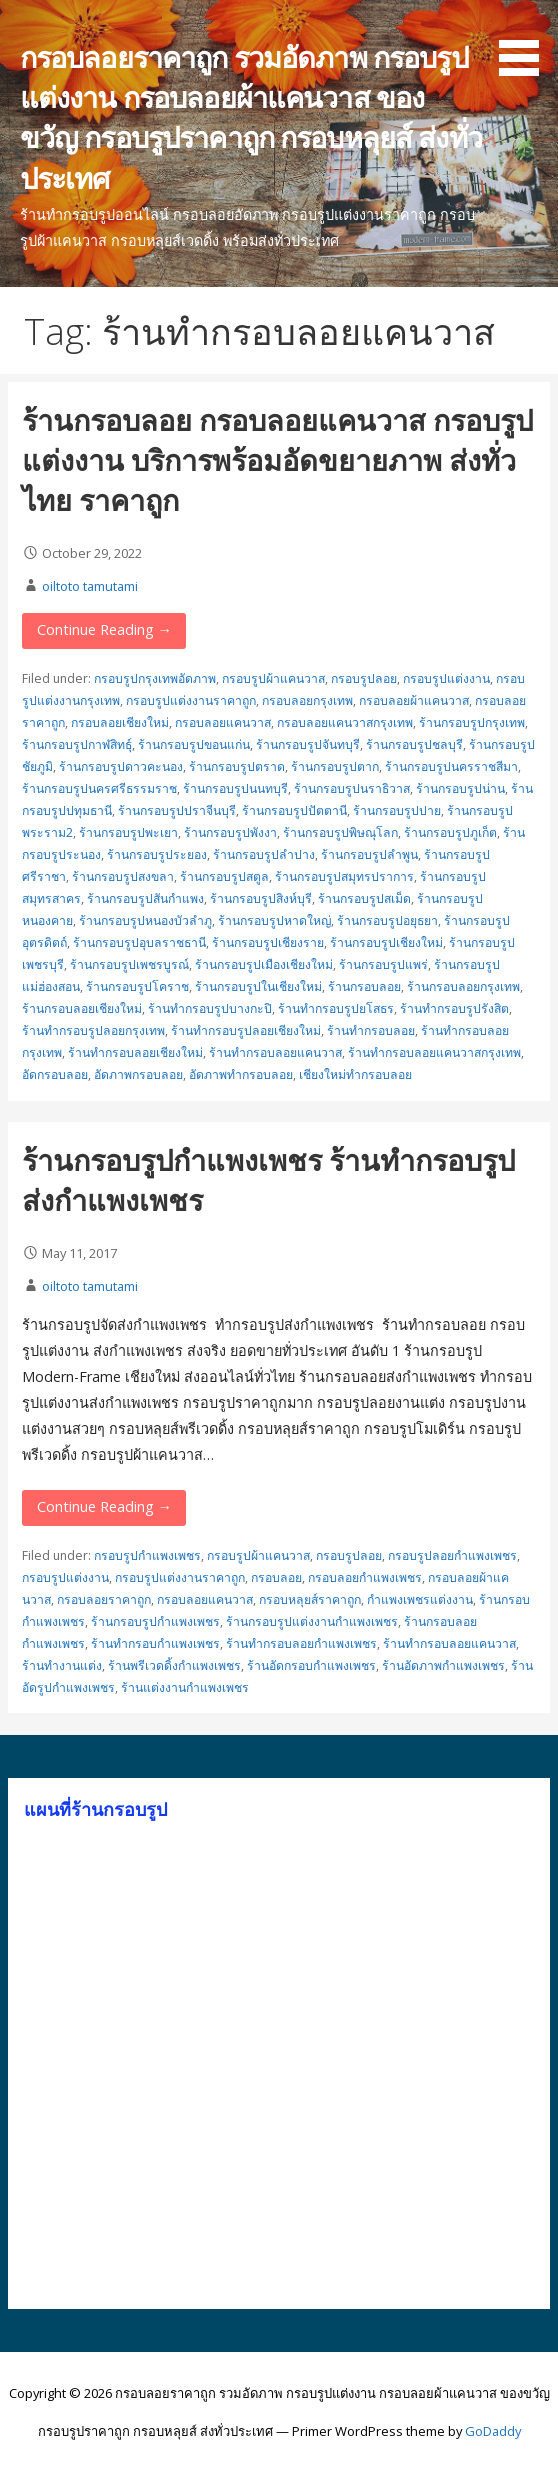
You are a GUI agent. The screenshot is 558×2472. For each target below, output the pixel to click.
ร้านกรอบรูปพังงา (230, 832)
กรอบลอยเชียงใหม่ (120, 722)
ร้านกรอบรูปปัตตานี (294, 810)
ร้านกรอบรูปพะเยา (128, 832)
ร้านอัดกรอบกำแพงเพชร (311, 1665)
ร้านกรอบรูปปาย (397, 810)
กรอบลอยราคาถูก (104, 1599)
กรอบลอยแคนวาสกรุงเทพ (345, 722)
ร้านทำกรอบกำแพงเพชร (155, 1643)
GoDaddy (493, 2431)
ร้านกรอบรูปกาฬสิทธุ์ (77, 744)
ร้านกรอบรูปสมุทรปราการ (344, 876)
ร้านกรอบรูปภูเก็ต (450, 832)
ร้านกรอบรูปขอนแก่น (194, 744)
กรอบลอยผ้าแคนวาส (414, 700)
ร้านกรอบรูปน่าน (460, 788)
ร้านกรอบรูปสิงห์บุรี (261, 898)
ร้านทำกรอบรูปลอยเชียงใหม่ (246, 1030)
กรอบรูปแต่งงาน (446, 678)
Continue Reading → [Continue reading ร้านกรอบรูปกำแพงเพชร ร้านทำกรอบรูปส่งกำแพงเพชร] (104, 1506)
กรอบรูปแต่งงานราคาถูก (191, 700)
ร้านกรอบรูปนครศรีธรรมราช (99, 788)
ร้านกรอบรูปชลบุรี (414, 744)
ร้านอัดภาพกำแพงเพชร (443, 1665)
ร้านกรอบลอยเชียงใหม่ (82, 1008)
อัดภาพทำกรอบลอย (241, 1074)
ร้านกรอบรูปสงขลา (123, 876)
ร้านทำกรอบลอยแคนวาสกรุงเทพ (434, 1052)
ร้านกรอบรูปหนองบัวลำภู (145, 920)
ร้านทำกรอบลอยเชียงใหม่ (135, 1052)
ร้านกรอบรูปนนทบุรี (235, 788)
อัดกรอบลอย (55, 1074)
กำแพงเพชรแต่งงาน (420, 1599)
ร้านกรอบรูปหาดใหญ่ (274, 920)
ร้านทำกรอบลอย (371, 1030)
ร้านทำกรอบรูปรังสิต (454, 1008)
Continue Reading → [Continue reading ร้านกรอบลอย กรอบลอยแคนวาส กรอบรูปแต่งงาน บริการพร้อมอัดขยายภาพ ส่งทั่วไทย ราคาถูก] (104, 629)
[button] (526, 41)
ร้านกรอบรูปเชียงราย (268, 942)
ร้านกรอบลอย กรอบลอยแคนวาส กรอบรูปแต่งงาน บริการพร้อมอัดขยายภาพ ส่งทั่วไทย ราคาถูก (277, 460)
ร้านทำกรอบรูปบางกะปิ (210, 1008)
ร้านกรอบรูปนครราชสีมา (451, 766)
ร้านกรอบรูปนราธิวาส (352, 788)
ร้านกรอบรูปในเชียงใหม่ (258, 986)
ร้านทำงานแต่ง (62, 1665)
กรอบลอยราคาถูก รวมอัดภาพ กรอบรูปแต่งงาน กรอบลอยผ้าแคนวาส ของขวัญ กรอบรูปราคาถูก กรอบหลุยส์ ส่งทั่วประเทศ (251, 117)
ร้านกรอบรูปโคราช (137, 986)
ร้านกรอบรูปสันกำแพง (145, 898)
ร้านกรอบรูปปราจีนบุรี (177, 810)
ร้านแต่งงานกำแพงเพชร (185, 1687)
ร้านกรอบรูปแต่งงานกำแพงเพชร (312, 1621)
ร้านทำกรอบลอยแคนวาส (275, 1052)
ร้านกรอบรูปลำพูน (369, 854)
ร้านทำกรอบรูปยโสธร (336, 1008)
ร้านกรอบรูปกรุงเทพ (472, 722)
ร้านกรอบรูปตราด (237, 766)
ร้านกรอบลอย (364, 986)
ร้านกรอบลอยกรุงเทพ (463, 986)
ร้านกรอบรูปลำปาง (264, 854)
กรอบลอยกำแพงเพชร (365, 1577)
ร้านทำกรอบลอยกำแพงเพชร (301, 1643)
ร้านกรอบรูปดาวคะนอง (121, 766)
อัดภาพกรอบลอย (138, 1074)
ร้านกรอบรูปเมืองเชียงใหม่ (264, 964)
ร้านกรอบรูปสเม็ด (364, 898)
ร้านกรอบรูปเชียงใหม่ (386, 942)
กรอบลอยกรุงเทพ (307, 700)
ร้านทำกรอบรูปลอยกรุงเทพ (93, 1030)
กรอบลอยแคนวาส (223, 722)
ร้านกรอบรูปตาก (335, 766)
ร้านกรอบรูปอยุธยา (387, 920)
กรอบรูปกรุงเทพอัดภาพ (155, 678)
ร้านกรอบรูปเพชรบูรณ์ (129, 964)
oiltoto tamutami (90, 586)
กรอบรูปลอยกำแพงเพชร (452, 1555)
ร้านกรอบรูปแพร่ (383, 964)
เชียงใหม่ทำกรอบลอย (355, 1074)
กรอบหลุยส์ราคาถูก (310, 1599)
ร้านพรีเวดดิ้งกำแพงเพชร (174, 1665)
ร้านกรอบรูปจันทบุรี (308, 744)
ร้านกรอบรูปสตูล (224, 876)
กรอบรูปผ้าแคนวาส (273, 678)
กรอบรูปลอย (364, 678)
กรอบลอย (276, 1577)
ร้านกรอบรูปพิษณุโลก (340, 832)
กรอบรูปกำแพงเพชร (147, 1555)
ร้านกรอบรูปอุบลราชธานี (139, 942)
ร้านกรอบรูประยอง (157, 854)
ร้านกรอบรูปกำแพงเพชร (155, 1621)
